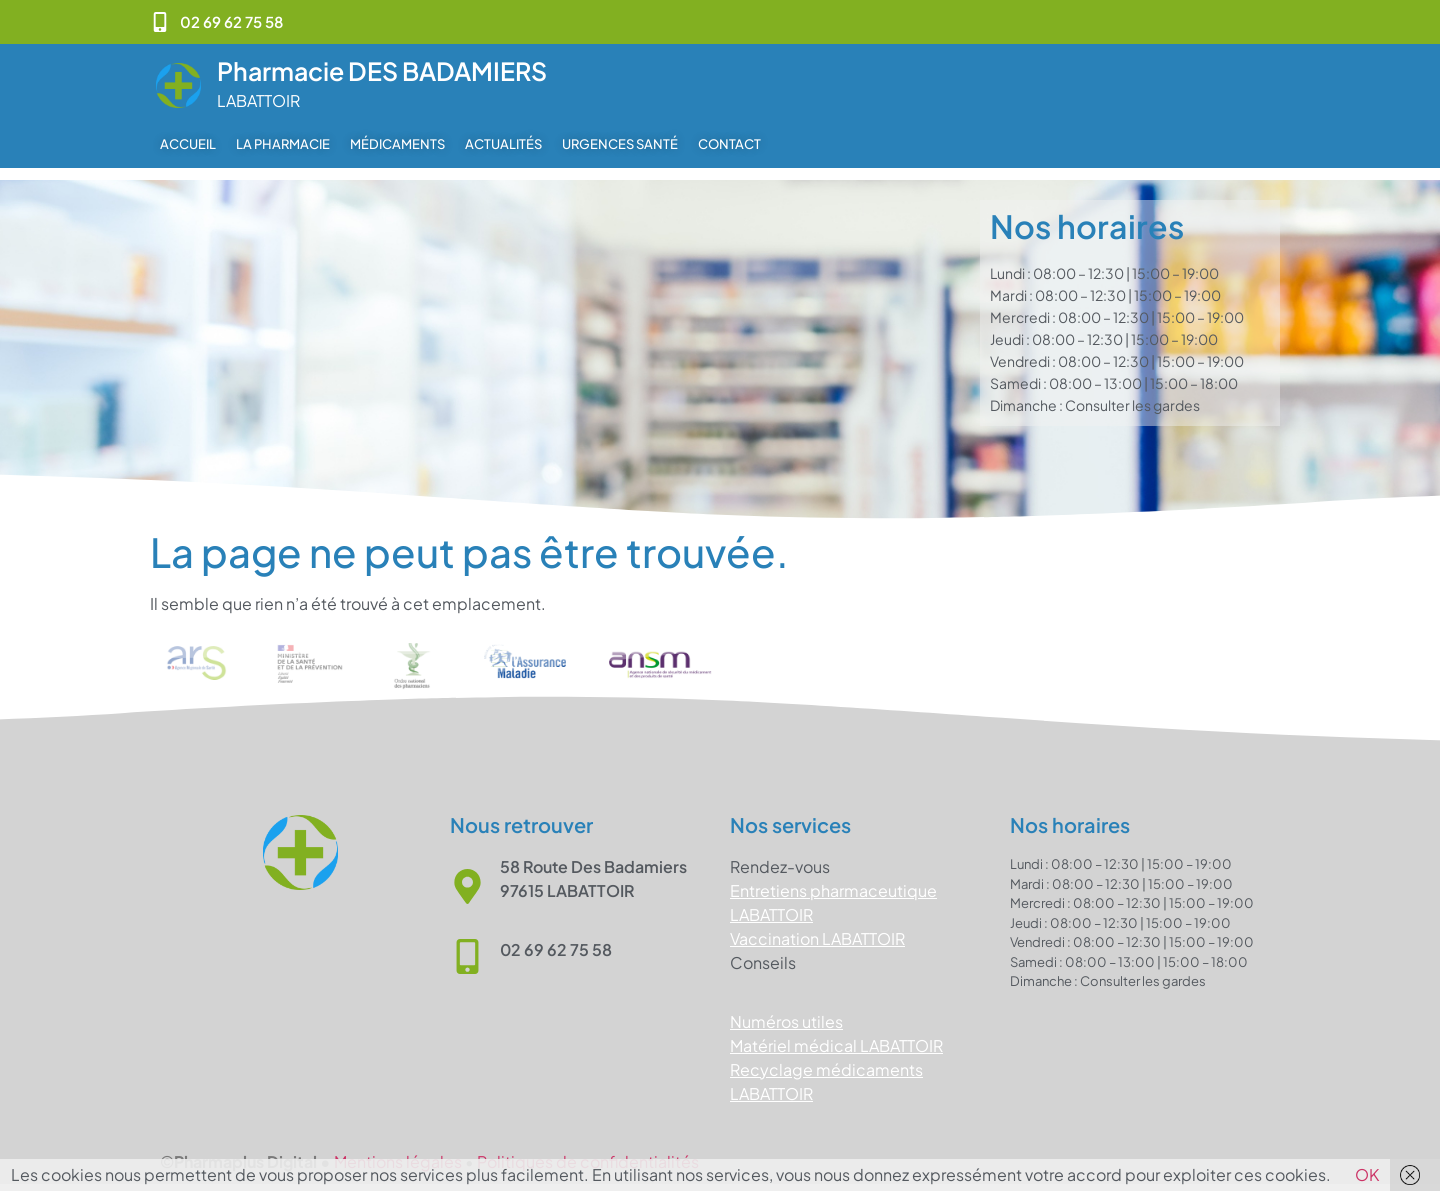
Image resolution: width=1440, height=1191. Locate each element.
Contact (729, 144)
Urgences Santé (620, 144)
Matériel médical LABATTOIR (836, 1033)
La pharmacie (283, 144)
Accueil (188, 144)
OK (1367, 1174)
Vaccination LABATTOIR (817, 926)
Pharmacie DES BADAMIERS (382, 71)
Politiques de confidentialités (588, 1149)
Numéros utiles (786, 1009)
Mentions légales (398, 1149)
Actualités (503, 144)
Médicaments (397, 144)
